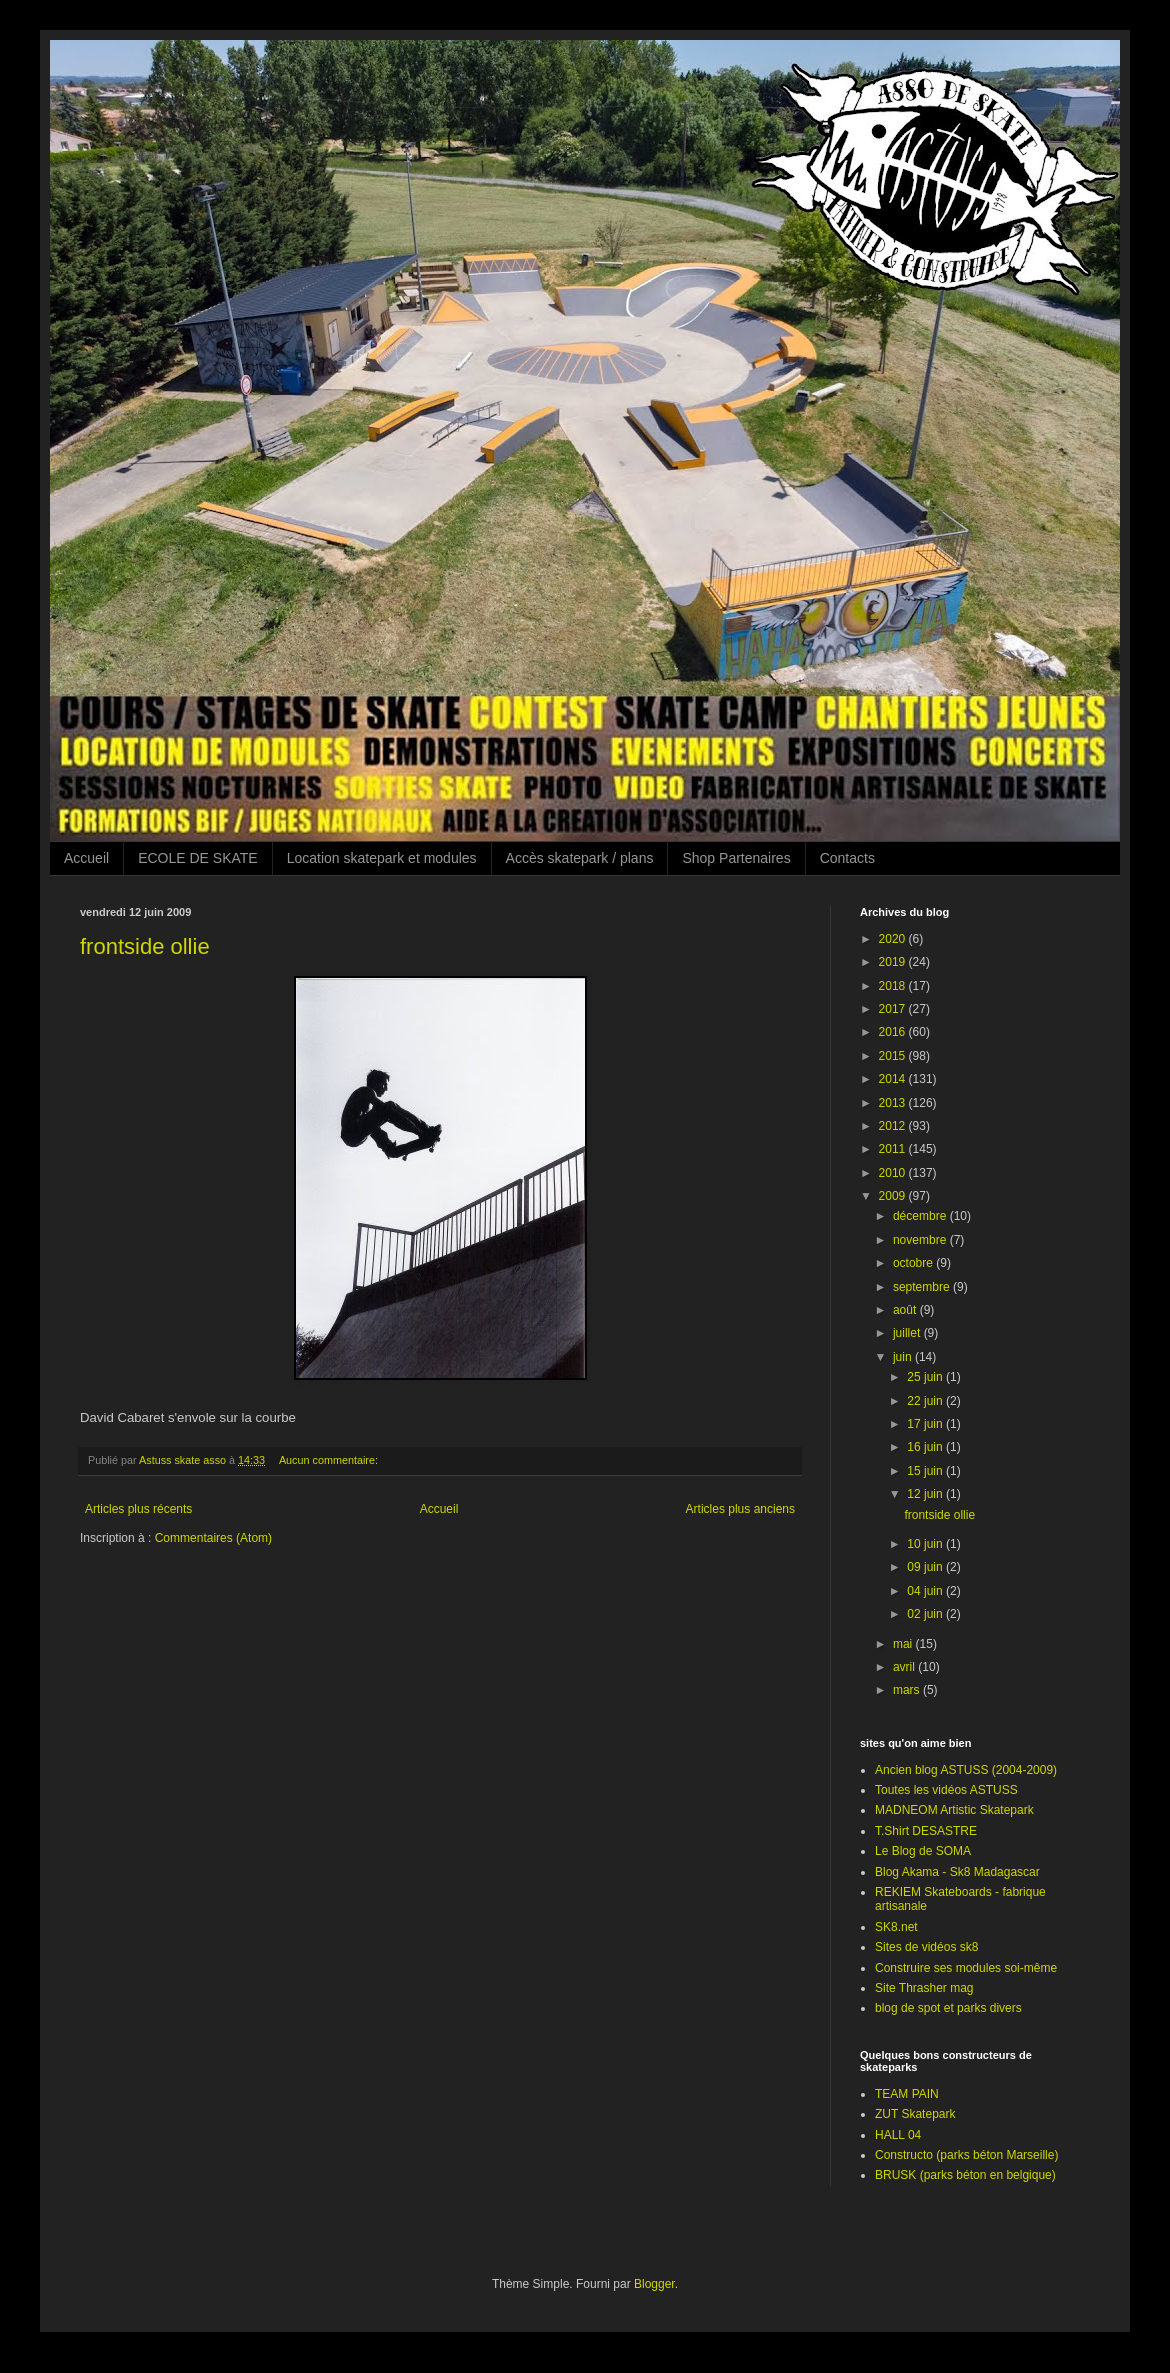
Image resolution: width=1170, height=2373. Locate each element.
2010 (894, 1173)
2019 (894, 962)
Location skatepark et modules (382, 858)
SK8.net (896, 1927)
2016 (894, 1032)
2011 (894, 1149)
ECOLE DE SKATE (198, 858)
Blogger (654, 2284)
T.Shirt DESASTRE (926, 1831)
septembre (923, 1287)
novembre (921, 1240)
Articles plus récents (138, 1509)
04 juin (926, 1591)
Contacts (847, 858)
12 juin (926, 1494)
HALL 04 (898, 2135)
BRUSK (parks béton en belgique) (965, 2175)
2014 (894, 1079)
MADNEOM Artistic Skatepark (954, 1810)
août (906, 1310)
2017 (894, 1009)
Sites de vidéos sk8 (926, 1947)
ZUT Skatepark (915, 2114)
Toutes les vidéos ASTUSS (946, 1790)
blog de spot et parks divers (948, 2008)
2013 (894, 1103)
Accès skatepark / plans (580, 858)
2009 (894, 1196)
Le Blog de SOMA (923, 1851)
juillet (908, 1333)
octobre (914, 1263)
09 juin (926, 1567)
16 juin (926, 1447)
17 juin (926, 1424)
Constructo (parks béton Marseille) (966, 2155)
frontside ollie (145, 946)
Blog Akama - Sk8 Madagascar (957, 1872)
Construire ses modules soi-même (966, 1968)
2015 (894, 1056)
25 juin (926, 1377)
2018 (894, 986)
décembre (921, 1216)
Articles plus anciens (740, 1509)
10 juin (926, 1544)
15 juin (926, 1471)
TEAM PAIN (907, 2094)
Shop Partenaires (736, 858)
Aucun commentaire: (330, 1460)
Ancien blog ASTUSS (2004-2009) (966, 1770)
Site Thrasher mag (924, 1988)
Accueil (86, 858)
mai (904, 1644)
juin (904, 1357)
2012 (894, 1126)
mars (908, 1690)
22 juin (926, 1401)
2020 (894, 939)
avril (905, 1667)
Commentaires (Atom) (213, 1538)
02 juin (926, 1614)
